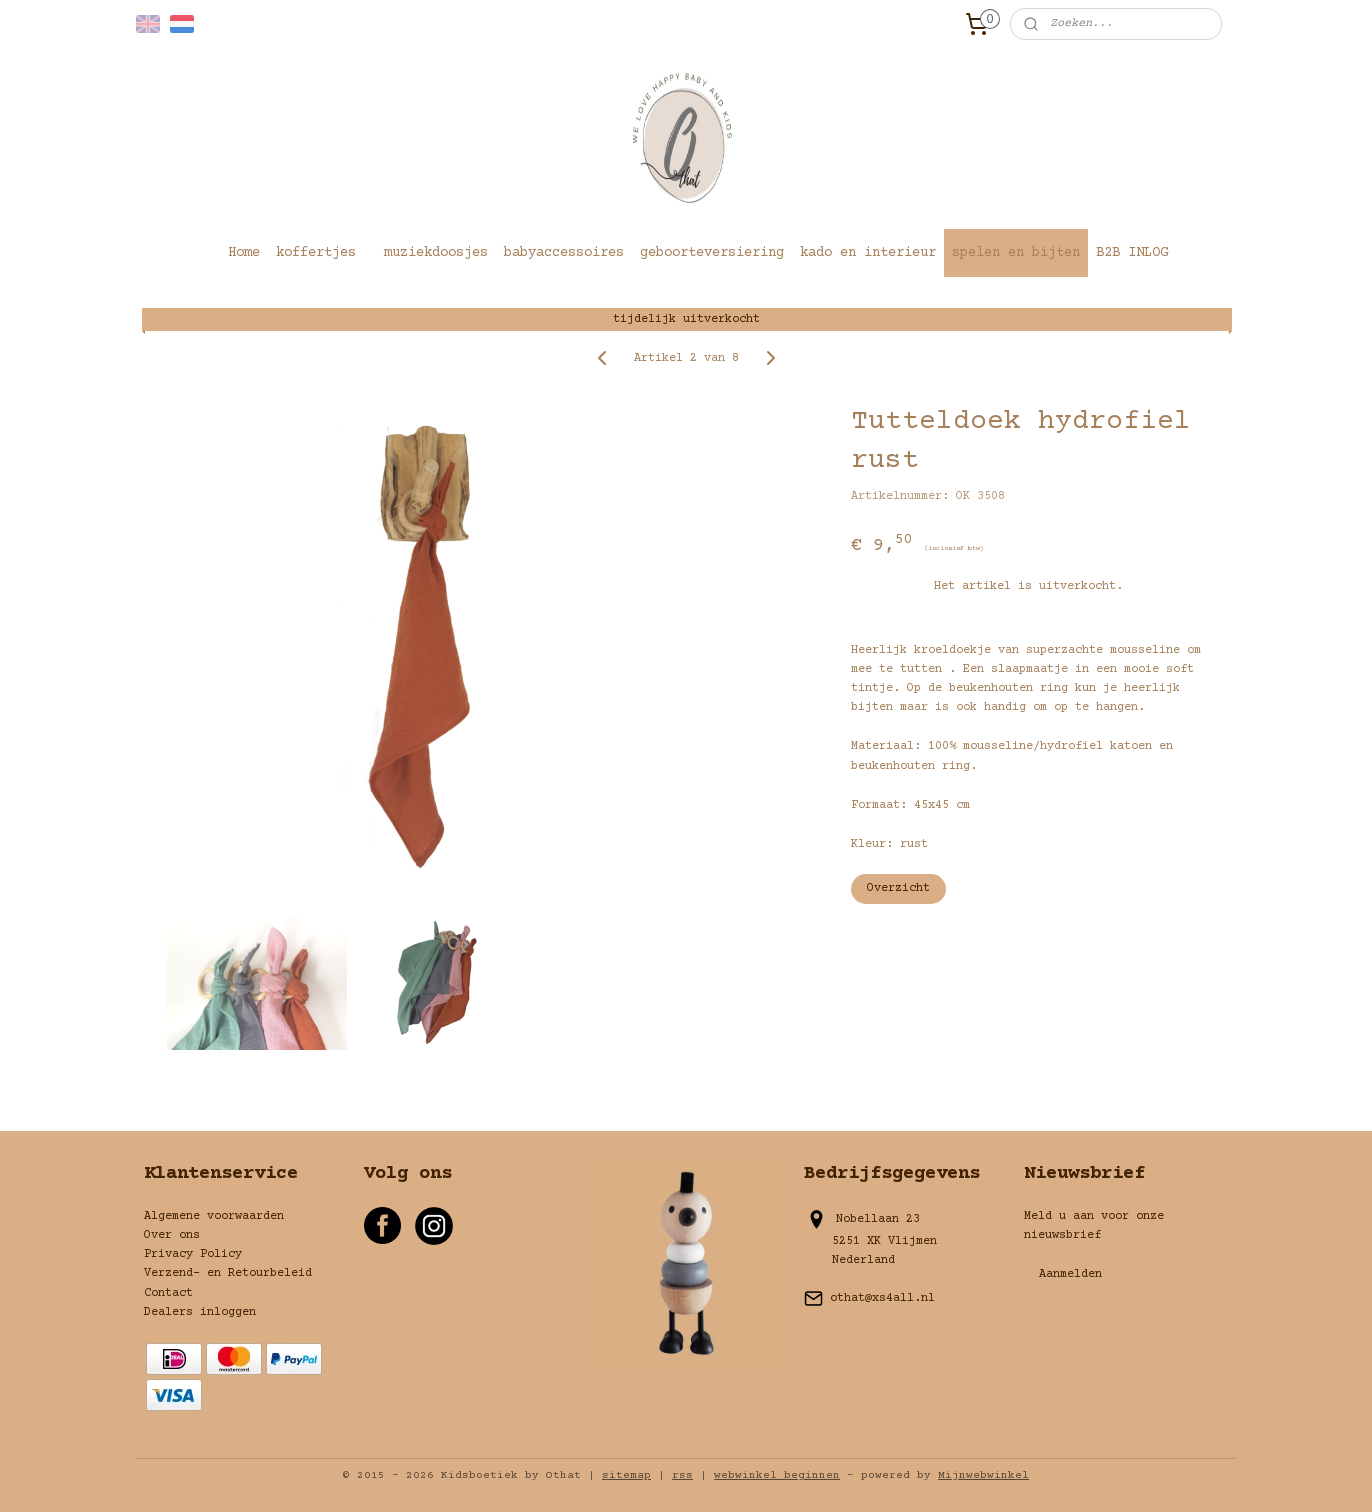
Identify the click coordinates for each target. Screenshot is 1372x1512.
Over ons (172, 1235)
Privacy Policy (193, 1254)
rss (682, 1475)
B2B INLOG (1132, 253)
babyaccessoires (564, 253)
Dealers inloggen (200, 1312)
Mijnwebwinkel (983, 1475)
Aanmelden (1070, 1274)
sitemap (626, 1475)
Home (244, 253)
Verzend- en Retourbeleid (228, 1273)
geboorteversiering (712, 253)
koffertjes (316, 253)
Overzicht (898, 888)
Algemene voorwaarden (214, 1216)
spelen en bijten (1016, 253)
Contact (168, 1293)
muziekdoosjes (436, 253)
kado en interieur (868, 253)
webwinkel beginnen (777, 1475)
